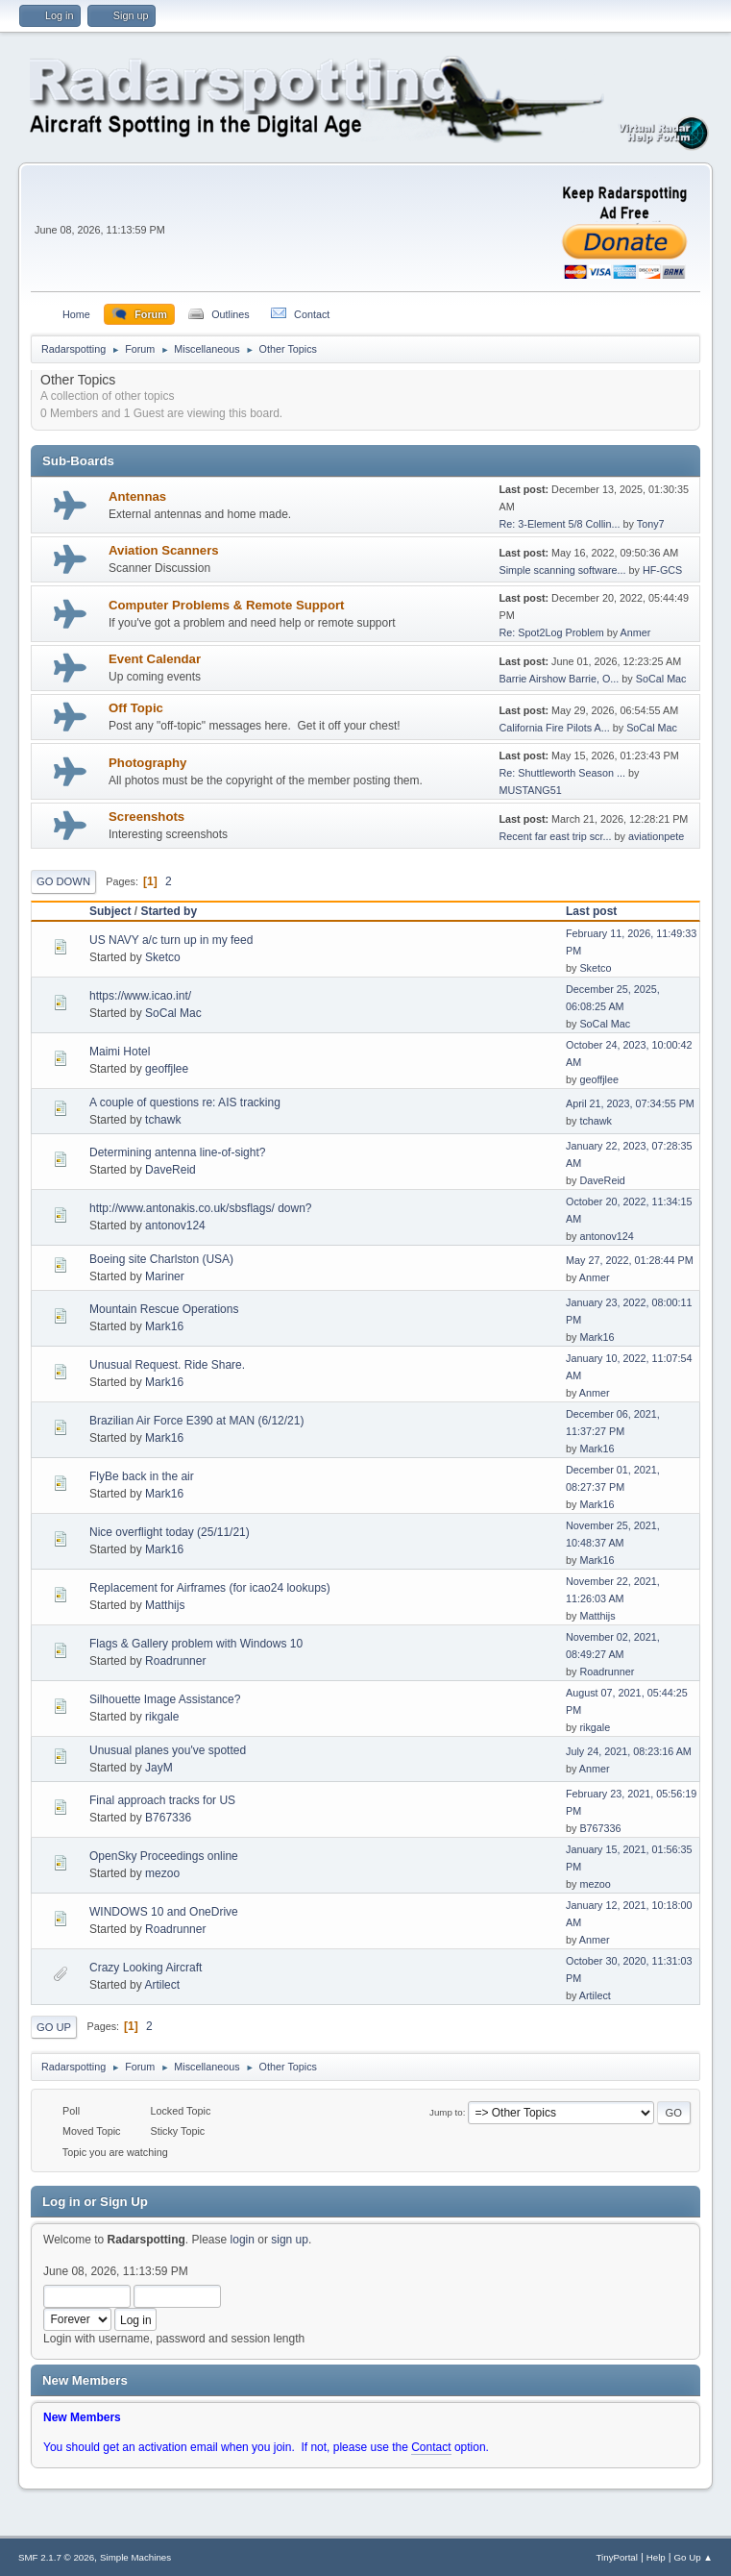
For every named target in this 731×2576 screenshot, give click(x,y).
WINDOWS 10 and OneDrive (163, 1912)
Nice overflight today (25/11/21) (169, 1532)
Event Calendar (155, 659)
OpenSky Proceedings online (163, 1856)
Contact (431, 2447)
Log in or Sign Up (95, 2201)
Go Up (54, 2027)
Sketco (163, 957)
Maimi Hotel (119, 1051)
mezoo (162, 1873)
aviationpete (656, 836)
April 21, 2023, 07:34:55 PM (630, 1103)
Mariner (164, 1276)
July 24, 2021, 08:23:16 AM (629, 1751)
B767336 (168, 1817)
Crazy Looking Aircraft (145, 1967)
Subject (110, 911)
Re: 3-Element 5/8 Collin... (560, 524)
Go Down (63, 881)
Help (656, 2557)
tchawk (163, 1120)
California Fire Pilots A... (555, 727)
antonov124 (175, 1225)
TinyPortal (617, 2557)
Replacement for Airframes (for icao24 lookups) (209, 1588)
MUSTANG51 (531, 790)
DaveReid (170, 1170)
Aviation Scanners (164, 550)
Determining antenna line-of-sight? (177, 1152)
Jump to (446, 2112)
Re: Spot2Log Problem (552, 632)
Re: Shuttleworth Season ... (562, 773)
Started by (168, 911)
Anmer (636, 632)
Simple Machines (135, 2557)
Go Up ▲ (693, 2557)
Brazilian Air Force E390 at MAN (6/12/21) (196, 1420)
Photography (147, 762)
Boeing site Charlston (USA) (161, 1259)
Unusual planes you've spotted (167, 1750)
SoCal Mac (661, 678)
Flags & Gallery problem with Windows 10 (196, 1643)
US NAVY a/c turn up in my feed (171, 940)
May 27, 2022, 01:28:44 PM (630, 1260)
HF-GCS (662, 570)
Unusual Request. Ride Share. (167, 1365)
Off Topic (136, 708)
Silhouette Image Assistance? (164, 1699)
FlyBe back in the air (141, 1476)
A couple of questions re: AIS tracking (184, 1102)
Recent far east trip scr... (556, 836)
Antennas (137, 496)
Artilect (162, 1985)
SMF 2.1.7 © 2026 (56, 2557)
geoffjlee (166, 1069)
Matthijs (164, 1605)
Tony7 (651, 524)
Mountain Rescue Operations (163, 1309)
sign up (289, 2239)
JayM (159, 1767)
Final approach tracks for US (162, 1800)
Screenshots (146, 816)
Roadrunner (175, 1661)
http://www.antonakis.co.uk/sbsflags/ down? (200, 1208)
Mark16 (164, 1326)
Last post (600, 911)
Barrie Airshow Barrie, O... (560, 678)
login (243, 2239)
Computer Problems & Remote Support (226, 605)
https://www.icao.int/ (140, 996)
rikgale (162, 1716)
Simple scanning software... (563, 570)
